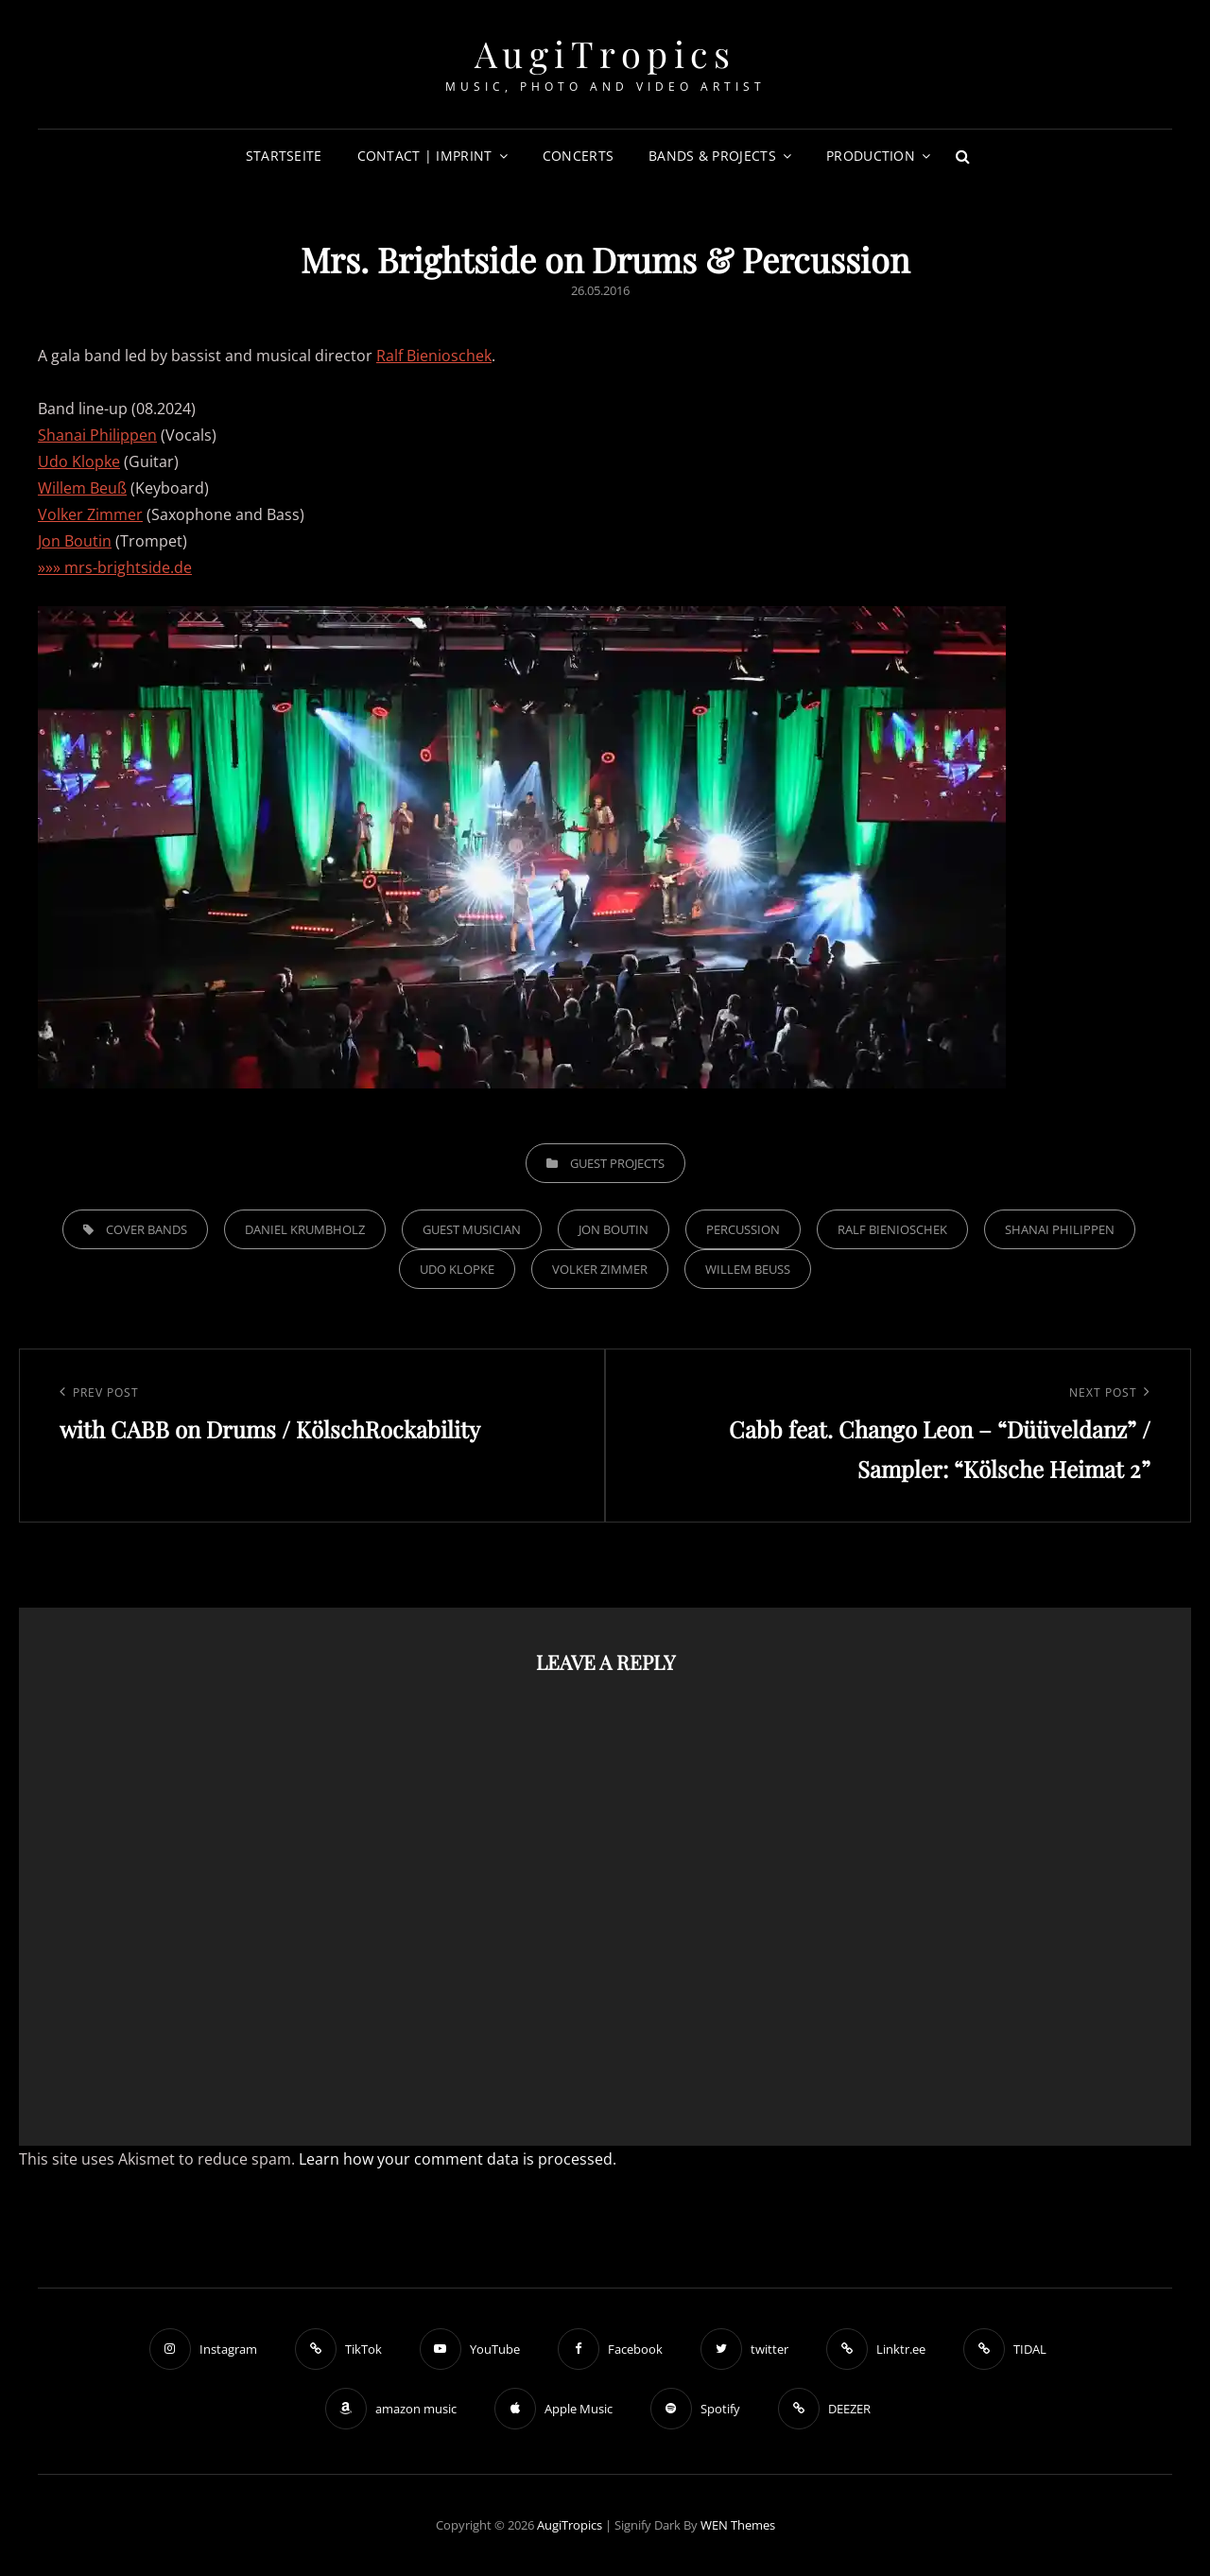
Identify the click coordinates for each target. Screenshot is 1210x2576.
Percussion (743, 1229)
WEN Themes (737, 2524)
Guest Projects (617, 1163)
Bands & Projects (712, 156)
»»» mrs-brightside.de (115, 567)
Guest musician (472, 1229)
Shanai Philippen (97, 435)
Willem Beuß (82, 488)
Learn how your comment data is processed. (457, 2159)
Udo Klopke (79, 461)
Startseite (284, 156)
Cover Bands (146, 1229)
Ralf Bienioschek (434, 355)
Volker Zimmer (90, 514)
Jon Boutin (75, 541)
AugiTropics (605, 53)
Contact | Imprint (425, 156)
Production (870, 156)
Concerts (578, 156)
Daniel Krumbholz (305, 1229)
